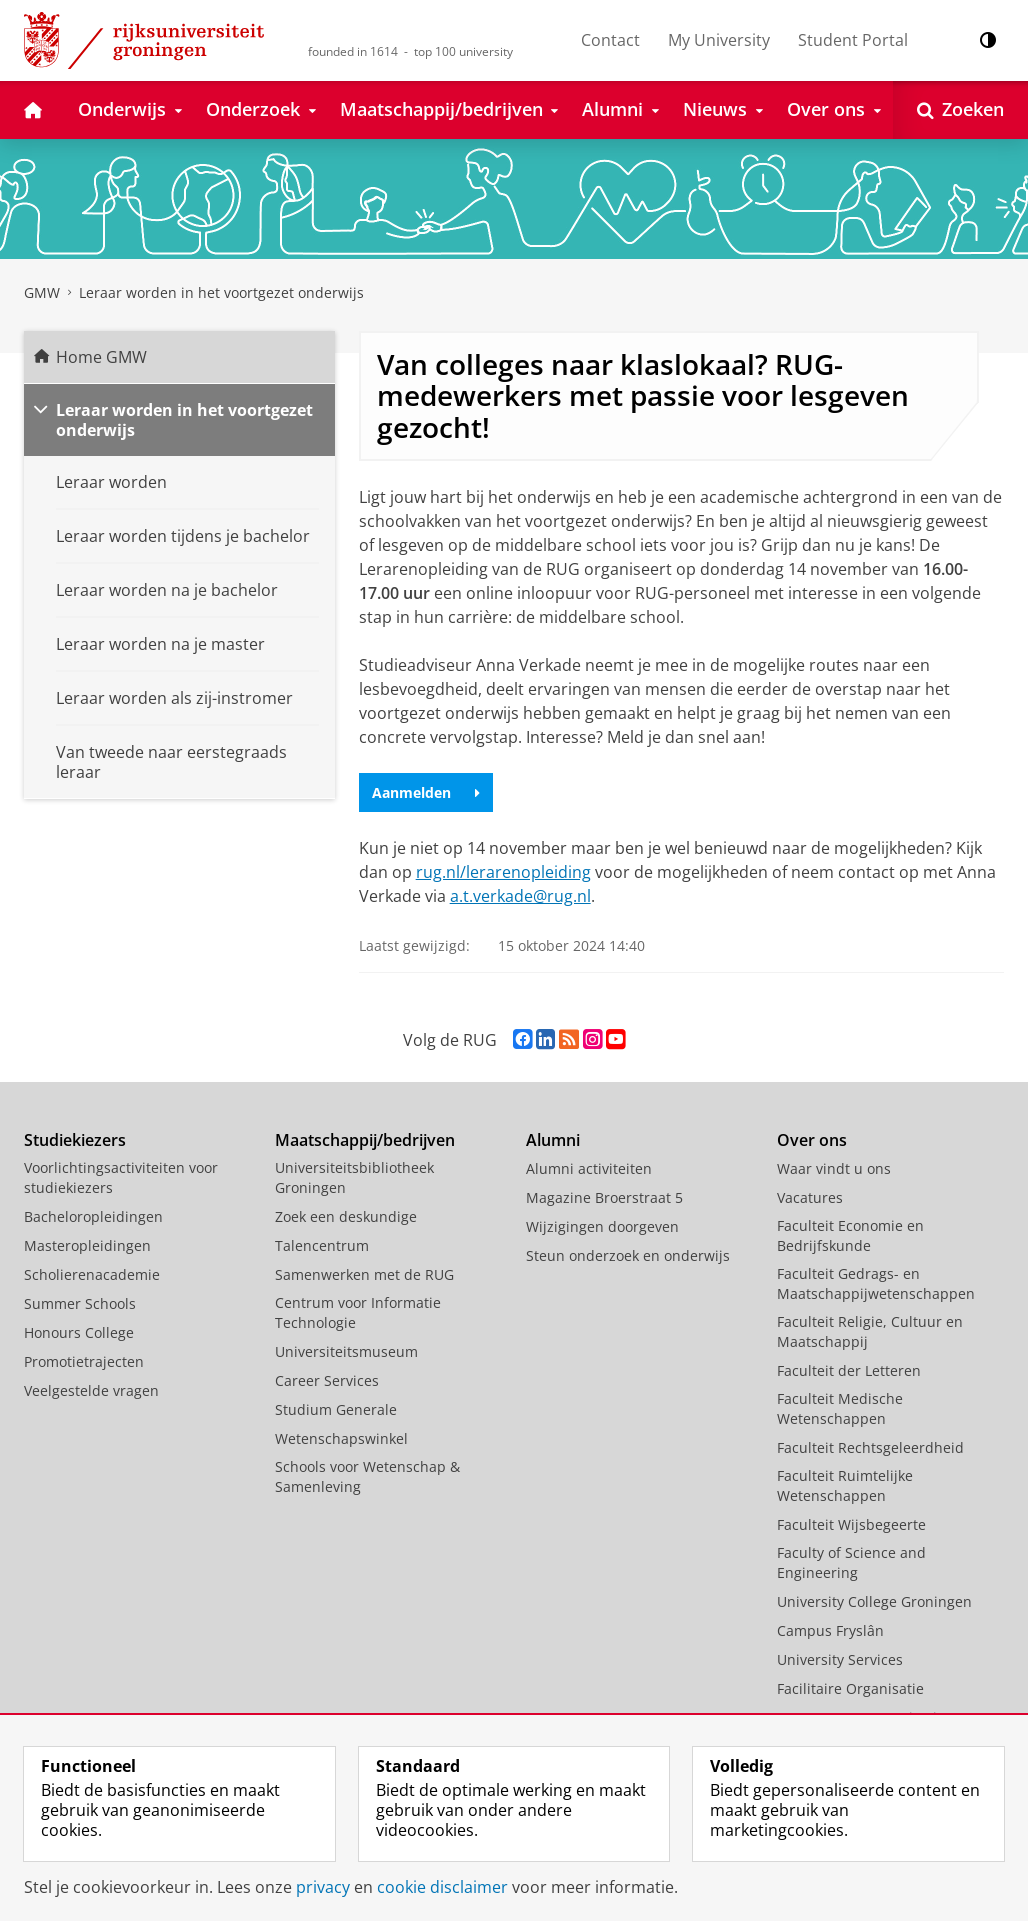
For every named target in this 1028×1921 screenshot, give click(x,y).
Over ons (812, 1140)
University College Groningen (874, 1601)
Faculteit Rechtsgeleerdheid (870, 1447)
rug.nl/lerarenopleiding (503, 872)
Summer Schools (80, 1303)
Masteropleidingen (87, 1245)
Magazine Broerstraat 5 (604, 1197)
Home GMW (101, 357)
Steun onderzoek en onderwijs (628, 1255)
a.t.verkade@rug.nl (520, 896)
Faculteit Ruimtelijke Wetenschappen (845, 1485)
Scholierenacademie (92, 1274)
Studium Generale (336, 1409)
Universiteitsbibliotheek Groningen (354, 1177)
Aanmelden (426, 792)
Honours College (79, 1332)
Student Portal (853, 40)
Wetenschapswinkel (341, 1438)
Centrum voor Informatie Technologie (358, 1312)
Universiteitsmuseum (346, 1351)
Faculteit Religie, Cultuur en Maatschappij (870, 1331)
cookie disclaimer (442, 1887)
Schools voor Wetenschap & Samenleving (367, 1476)
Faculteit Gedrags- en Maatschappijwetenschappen (876, 1283)
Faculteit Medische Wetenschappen (840, 1408)
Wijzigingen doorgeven (602, 1226)
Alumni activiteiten (589, 1168)
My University (719, 40)
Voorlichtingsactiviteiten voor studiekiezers (121, 1177)
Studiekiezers (75, 1140)
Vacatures (810, 1197)
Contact (610, 40)
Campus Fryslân (830, 1630)
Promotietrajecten (84, 1361)
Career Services (327, 1380)
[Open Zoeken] (960, 110)
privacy (323, 1887)
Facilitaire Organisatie (850, 1688)
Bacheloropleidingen (93, 1216)
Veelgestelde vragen (91, 1390)
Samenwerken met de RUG (364, 1274)
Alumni (553, 1140)
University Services (840, 1659)
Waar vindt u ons (834, 1168)
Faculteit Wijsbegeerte (851, 1524)
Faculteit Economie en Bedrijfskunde (850, 1235)
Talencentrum (322, 1245)
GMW (42, 292)
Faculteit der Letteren (849, 1370)
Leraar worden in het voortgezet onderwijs (221, 292)
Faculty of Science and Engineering (851, 1562)
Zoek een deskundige (346, 1216)
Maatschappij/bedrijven (365, 1140)
